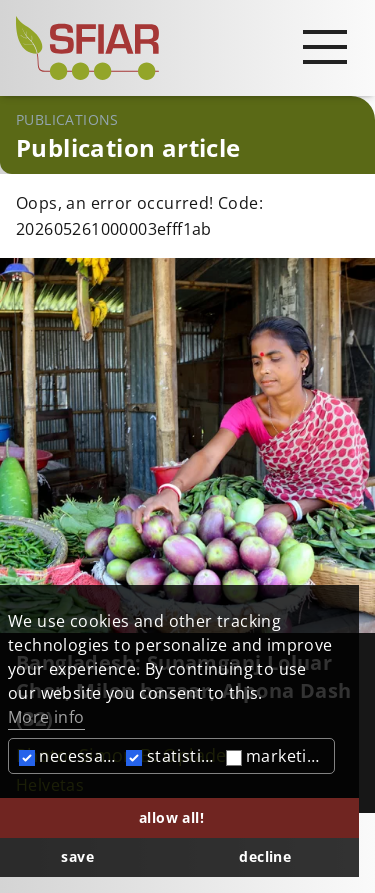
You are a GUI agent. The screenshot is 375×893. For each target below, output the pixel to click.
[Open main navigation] (325, 46)
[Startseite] (187, 48)
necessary (69, 756)
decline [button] (265, 856)
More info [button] (46, 717)
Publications (67, 119)
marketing (276, 756)
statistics (171, 756)
